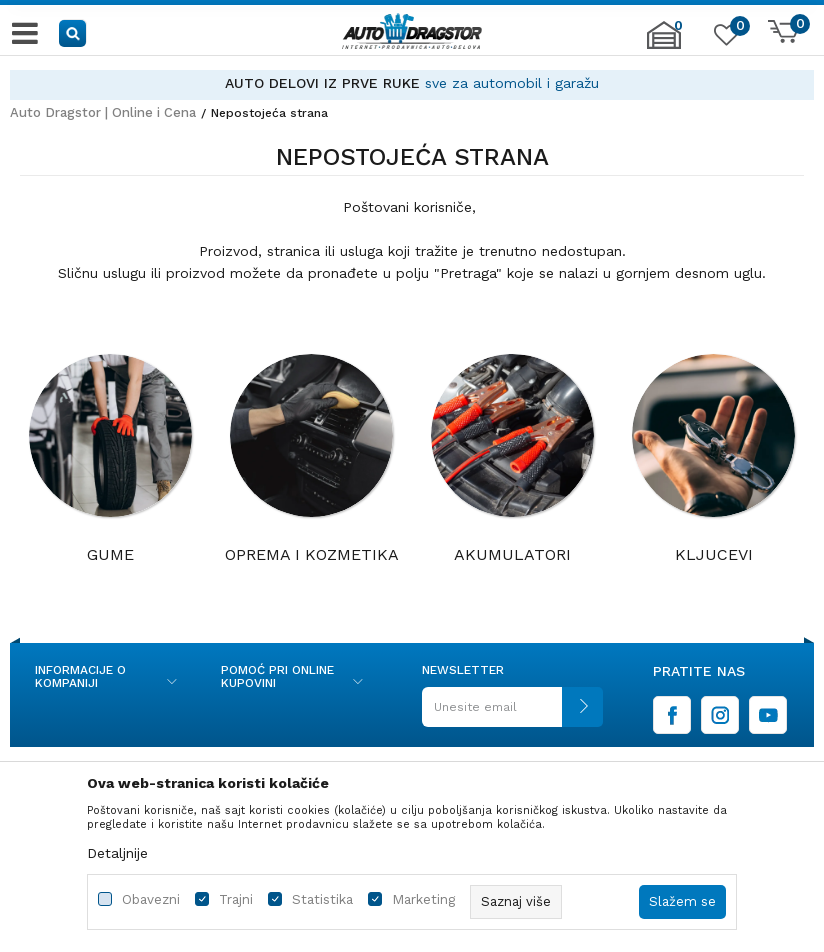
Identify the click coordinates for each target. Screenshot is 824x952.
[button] (73, 32)
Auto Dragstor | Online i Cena (103, 112)
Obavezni (151, 899)
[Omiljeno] (724, 39)
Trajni (236, 899)
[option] (412, 83)
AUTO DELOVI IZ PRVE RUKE (322, 83)
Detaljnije (117, 853)
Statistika (322, 899)
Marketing (423, 899)
